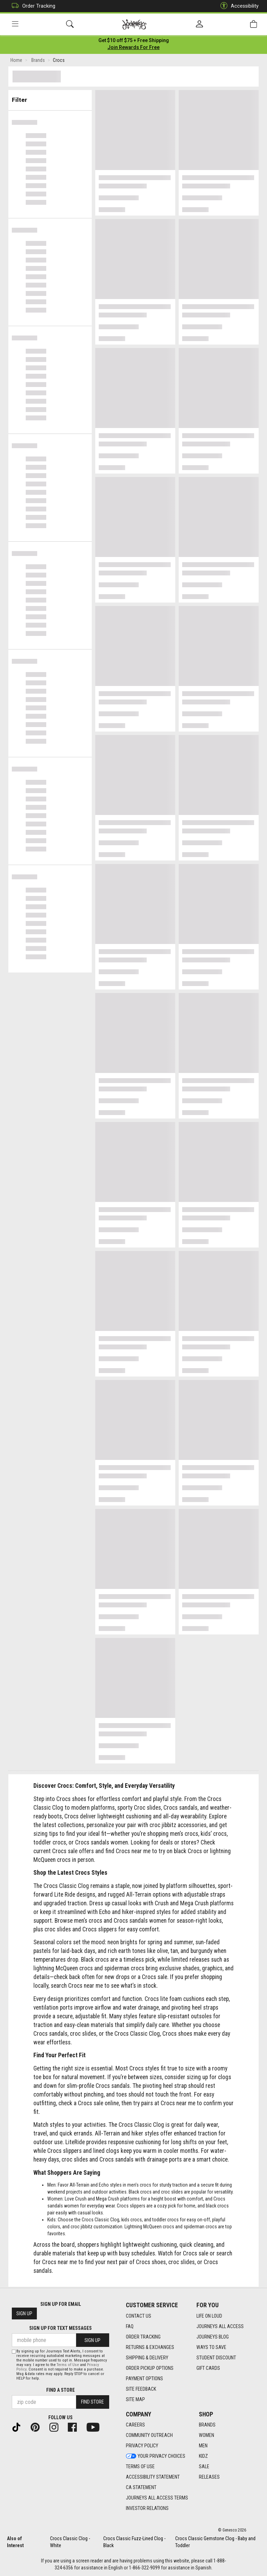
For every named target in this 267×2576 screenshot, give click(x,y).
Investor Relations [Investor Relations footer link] (147, 2508)
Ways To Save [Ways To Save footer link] (211, 2347)
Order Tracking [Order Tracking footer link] (143, 2337)
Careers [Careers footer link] (135, 2425)
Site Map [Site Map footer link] (135, 2399)
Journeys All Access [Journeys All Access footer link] (220, 2326)
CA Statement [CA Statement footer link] (141, 2487)
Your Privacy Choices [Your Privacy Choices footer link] (155, 2456)
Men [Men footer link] (203, 2446)
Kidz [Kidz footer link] (203, 2456)
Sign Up (24, 2314)
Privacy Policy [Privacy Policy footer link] (142, 2446)
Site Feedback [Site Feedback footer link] (141, 2389)
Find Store (92, 2402)
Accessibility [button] (238, 6)
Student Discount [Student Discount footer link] (216, 2357)
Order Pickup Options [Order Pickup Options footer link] (149, 2368)
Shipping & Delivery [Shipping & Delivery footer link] (147, 2357)
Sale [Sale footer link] (204, 2467)
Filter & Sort (50, 98)
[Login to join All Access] (133, 41)
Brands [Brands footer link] (207, 2425)
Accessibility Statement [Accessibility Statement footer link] (153, 2477)
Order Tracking (31, 6)
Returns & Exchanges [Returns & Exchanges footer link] (150, 2347)
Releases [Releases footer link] (209, 2477)
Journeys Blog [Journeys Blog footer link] (212, 2337)
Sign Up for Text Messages (60, 2328)
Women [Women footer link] (206, 2435)
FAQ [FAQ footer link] (130, 2326)
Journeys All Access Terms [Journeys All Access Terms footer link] (157, 2498)
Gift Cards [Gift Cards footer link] (208, 2368)
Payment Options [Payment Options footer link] (144, 2378)
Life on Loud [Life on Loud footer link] (209, 2316)
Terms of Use (68, 2365)
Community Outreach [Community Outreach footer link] (149, 2435)
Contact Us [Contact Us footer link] (138, 2316)
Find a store (60, 2390)
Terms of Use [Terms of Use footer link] (140, 2467)
